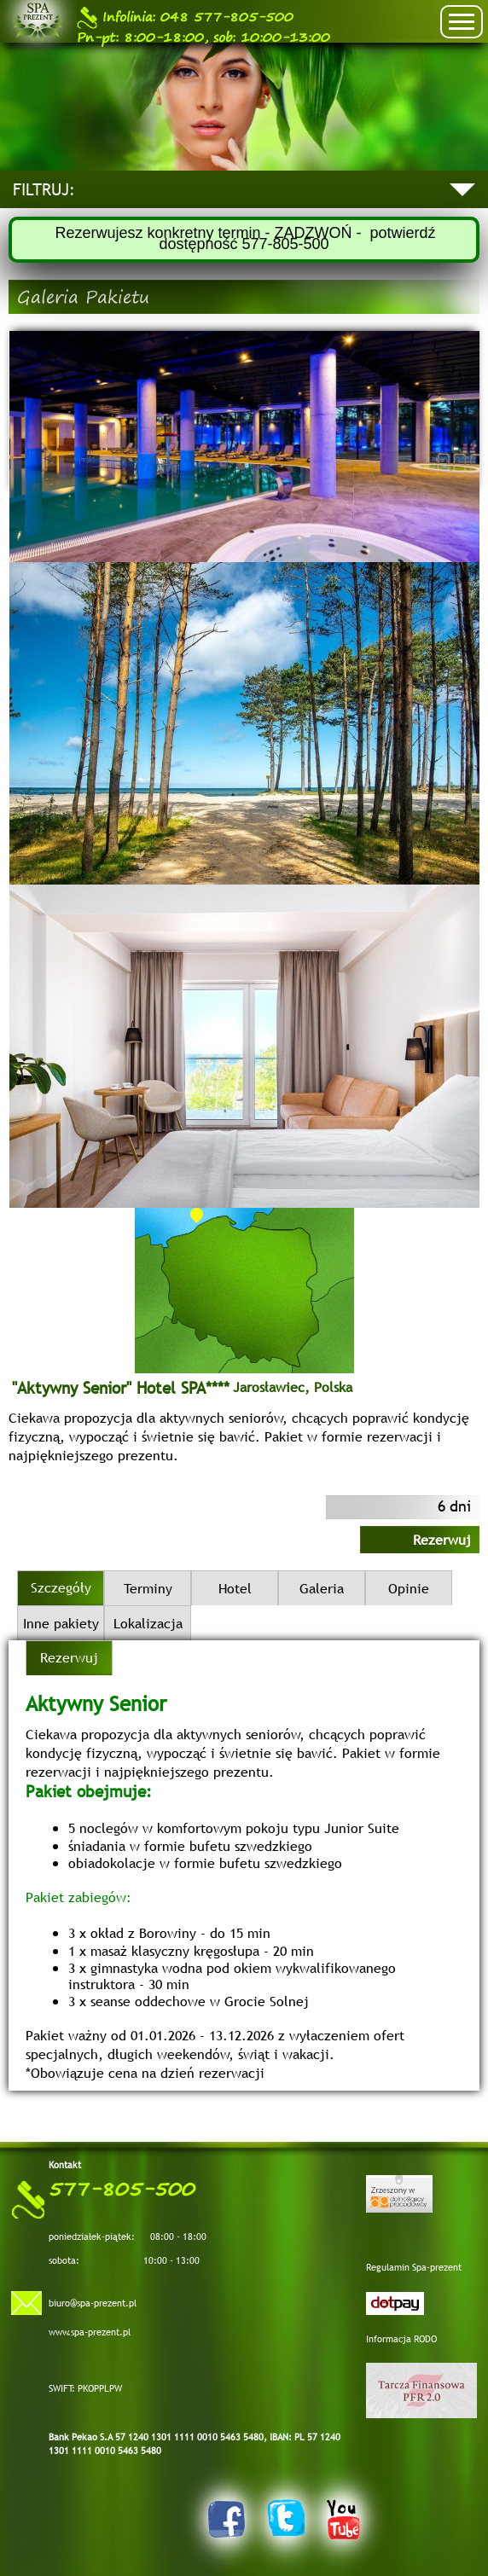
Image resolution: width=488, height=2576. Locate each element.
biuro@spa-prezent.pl (93, 2303)
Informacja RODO (401, 2339)
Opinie (408, 1588)
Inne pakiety (61, 1623)
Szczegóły (61, 1587)
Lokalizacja (148, 1623)
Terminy (148, 1588)
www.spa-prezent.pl (90, 2332)
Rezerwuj (442, 1539)
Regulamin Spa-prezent (414, 2267)
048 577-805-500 (185, 17)
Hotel (235, 1588)
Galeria (321, 1588)
